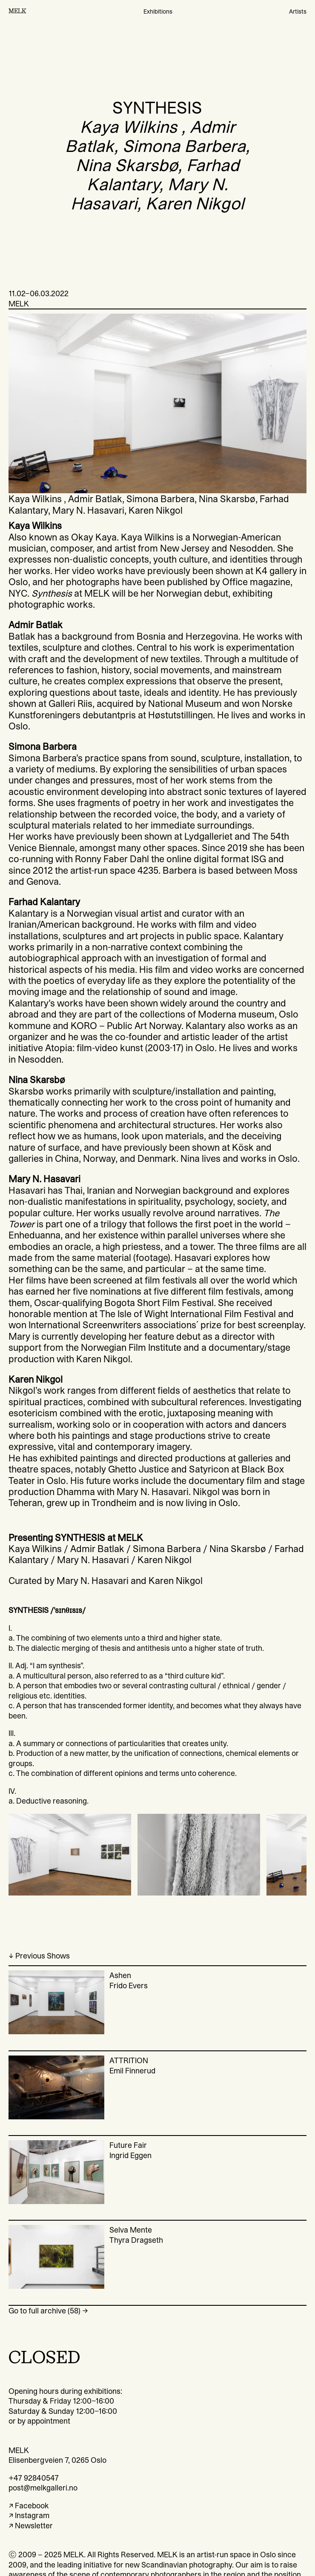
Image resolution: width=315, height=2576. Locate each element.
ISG (258, 858)
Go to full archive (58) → (48, 2310)
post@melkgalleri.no (43, 2487)
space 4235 (134, 870)
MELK (17, 11)
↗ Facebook (29, 2505)
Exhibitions (157, 11)
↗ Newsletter (31, 2525)
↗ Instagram (29, 2515)
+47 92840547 (34, 2478)
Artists (297, 11)
